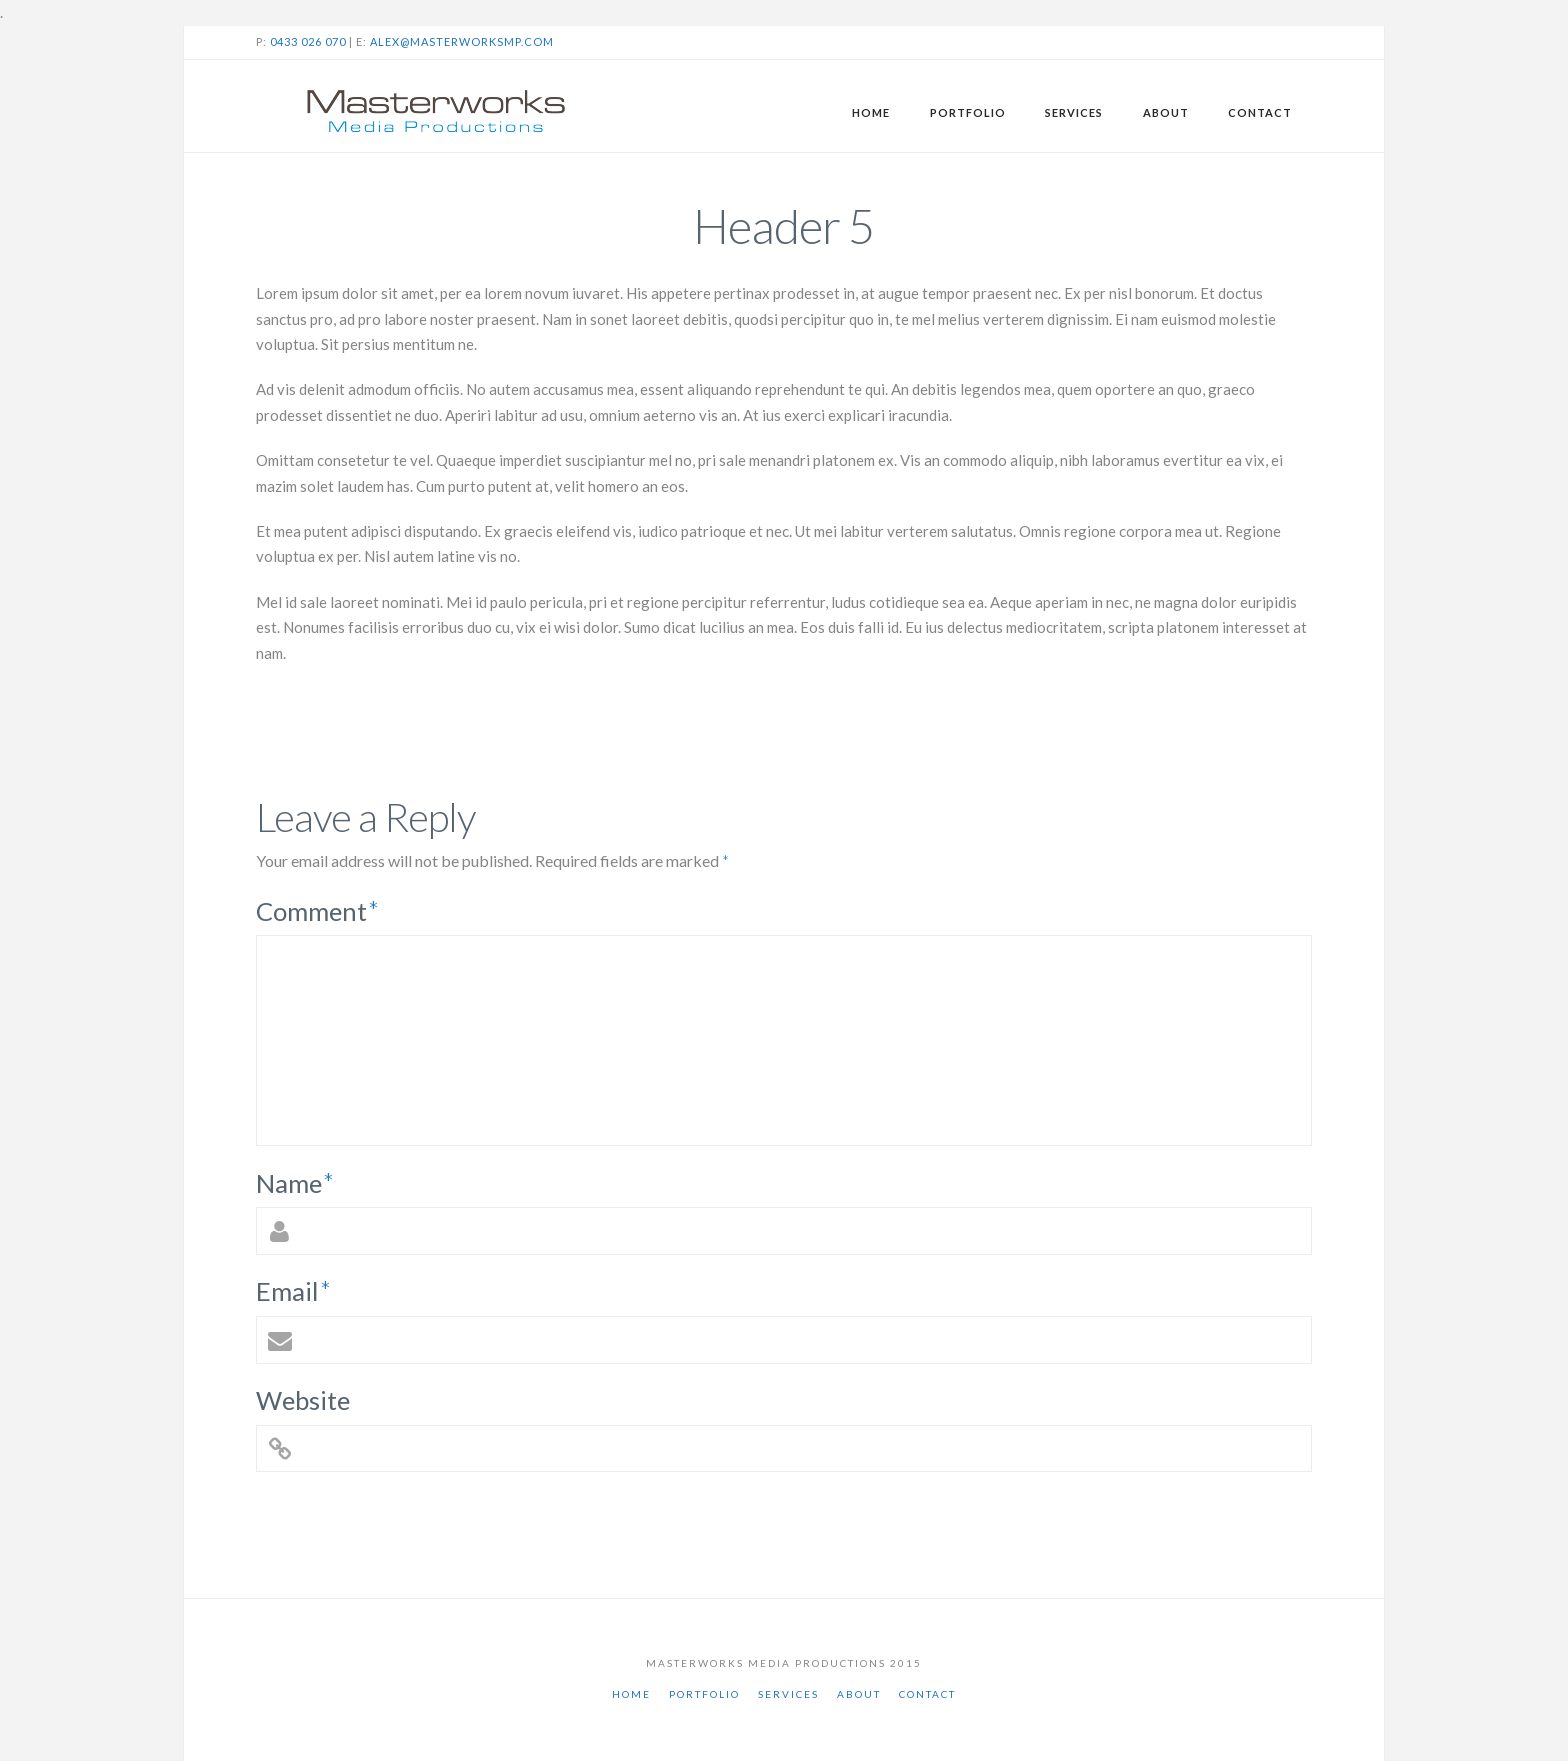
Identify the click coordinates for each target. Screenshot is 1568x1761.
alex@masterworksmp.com (462, 41)
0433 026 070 (308, 41)
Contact (927, 1694)
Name (295, 1183)
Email (293, 1291)
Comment (317, 911)
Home (631, 1694)
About (859, 1694)
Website (303, 1400)
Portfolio (704, 1694)
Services (788, 1694)
